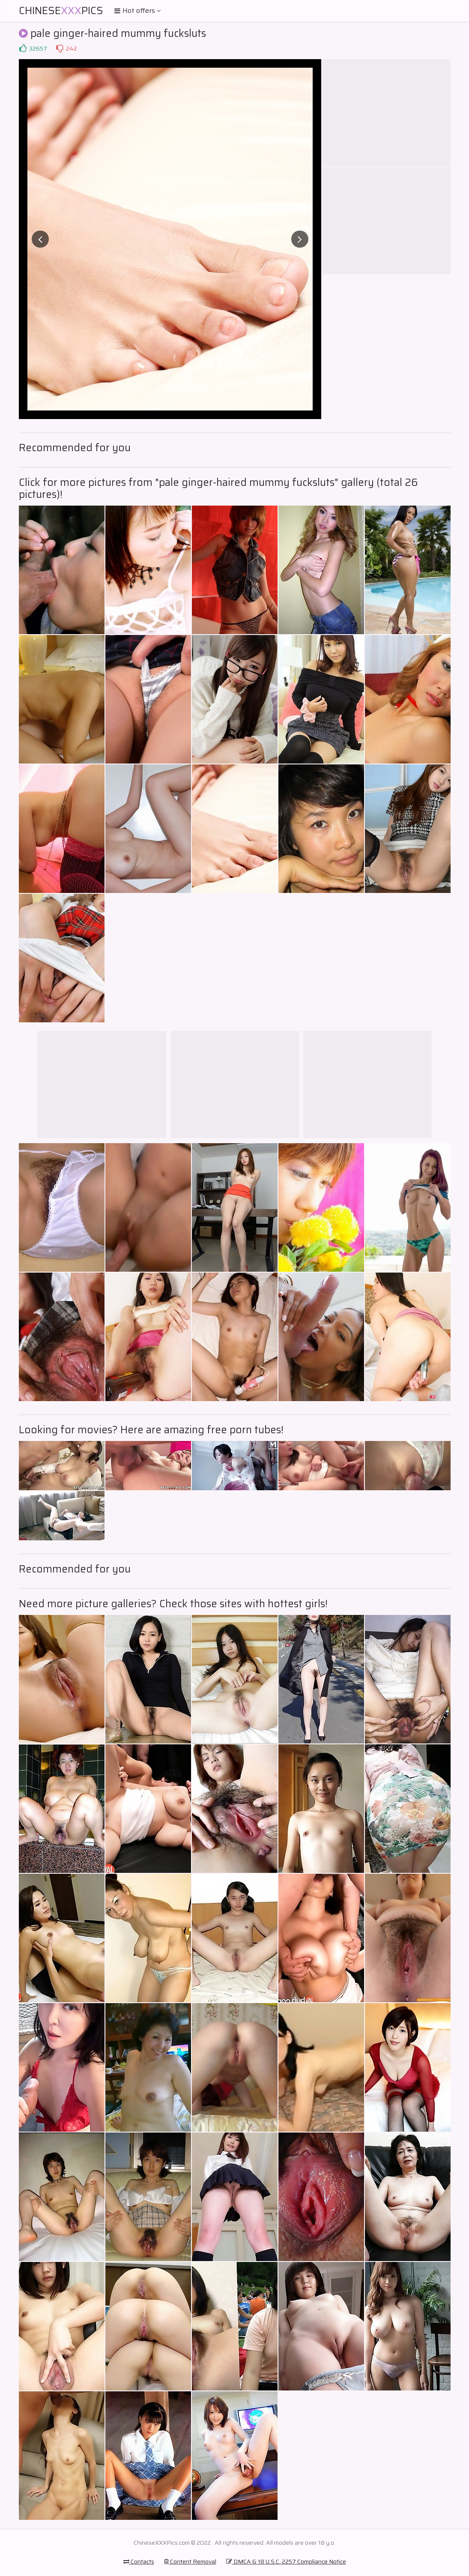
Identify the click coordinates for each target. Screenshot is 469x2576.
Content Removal (190, 2561)
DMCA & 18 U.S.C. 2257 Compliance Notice (286, 2561)
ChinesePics (61, 11)
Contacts (138, 2561)
